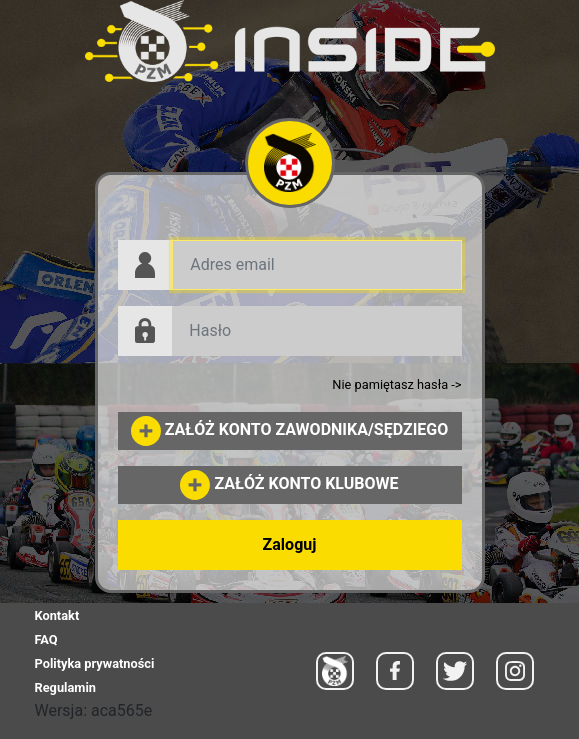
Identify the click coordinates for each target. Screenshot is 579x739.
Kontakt (57, 615)
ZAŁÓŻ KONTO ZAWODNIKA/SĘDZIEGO (290, 429)
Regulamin (65, 687)
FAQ (46, 639)
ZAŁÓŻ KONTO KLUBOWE (289, 483)
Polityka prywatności (95, 663)
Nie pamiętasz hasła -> (396, 384)
